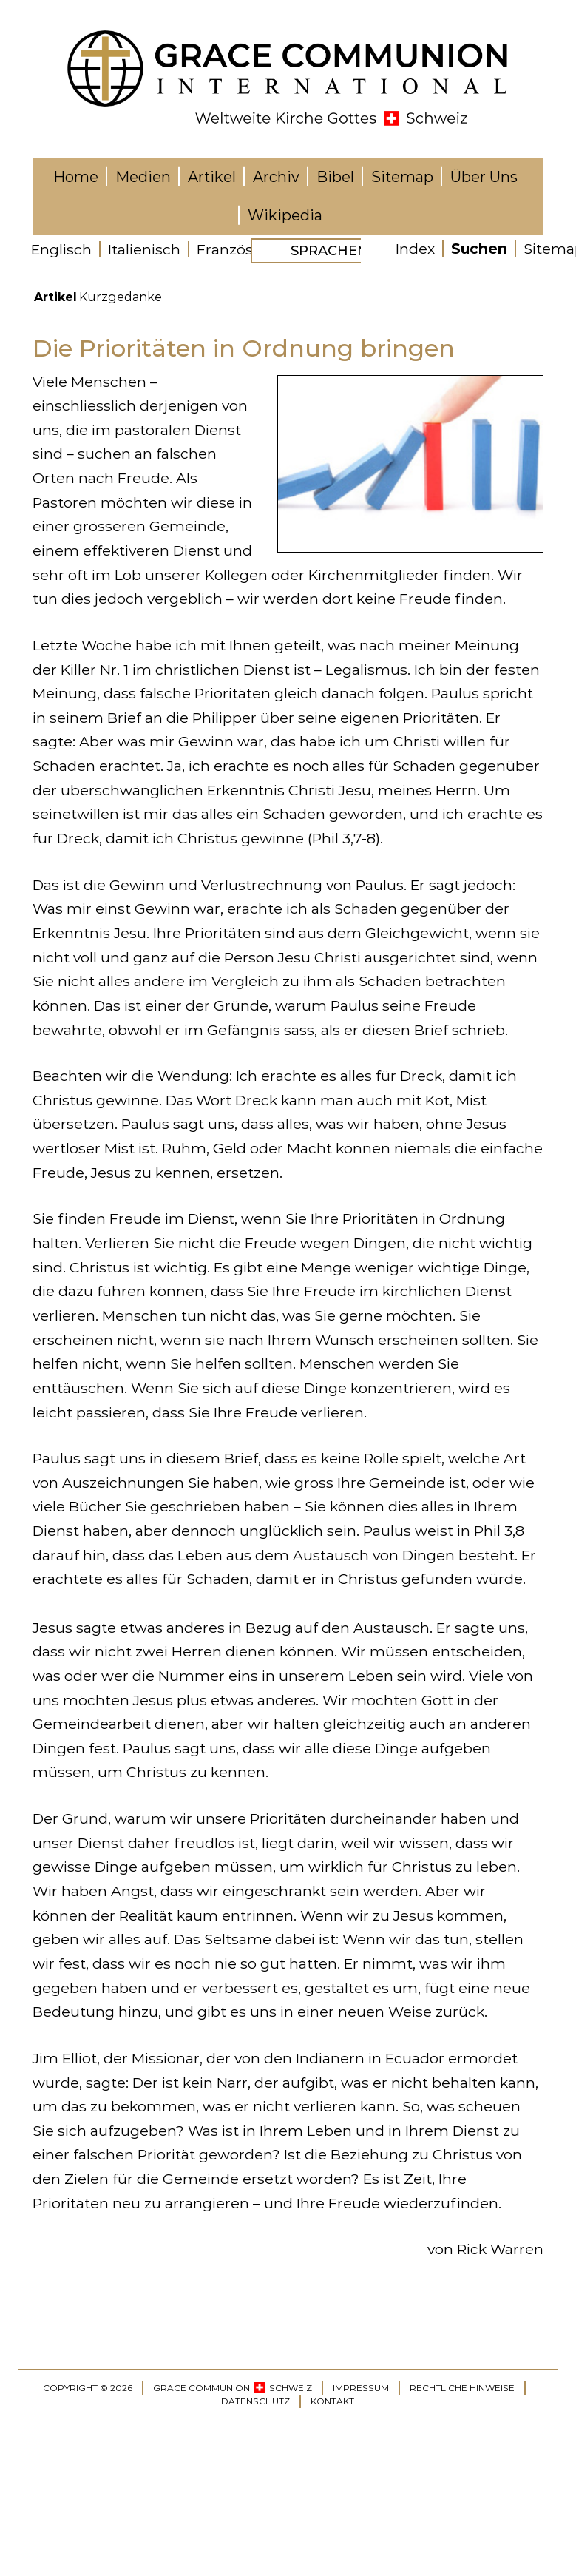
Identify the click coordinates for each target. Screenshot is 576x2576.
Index (415, 248)
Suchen (479, 248)
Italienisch (144, 249)
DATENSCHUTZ (255, 2401)
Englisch (61, 249)
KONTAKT (332, 2401)
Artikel (55, 297)
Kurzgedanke (120, 297)
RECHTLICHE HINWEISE (462, 2387)
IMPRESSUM (361, 2387)
